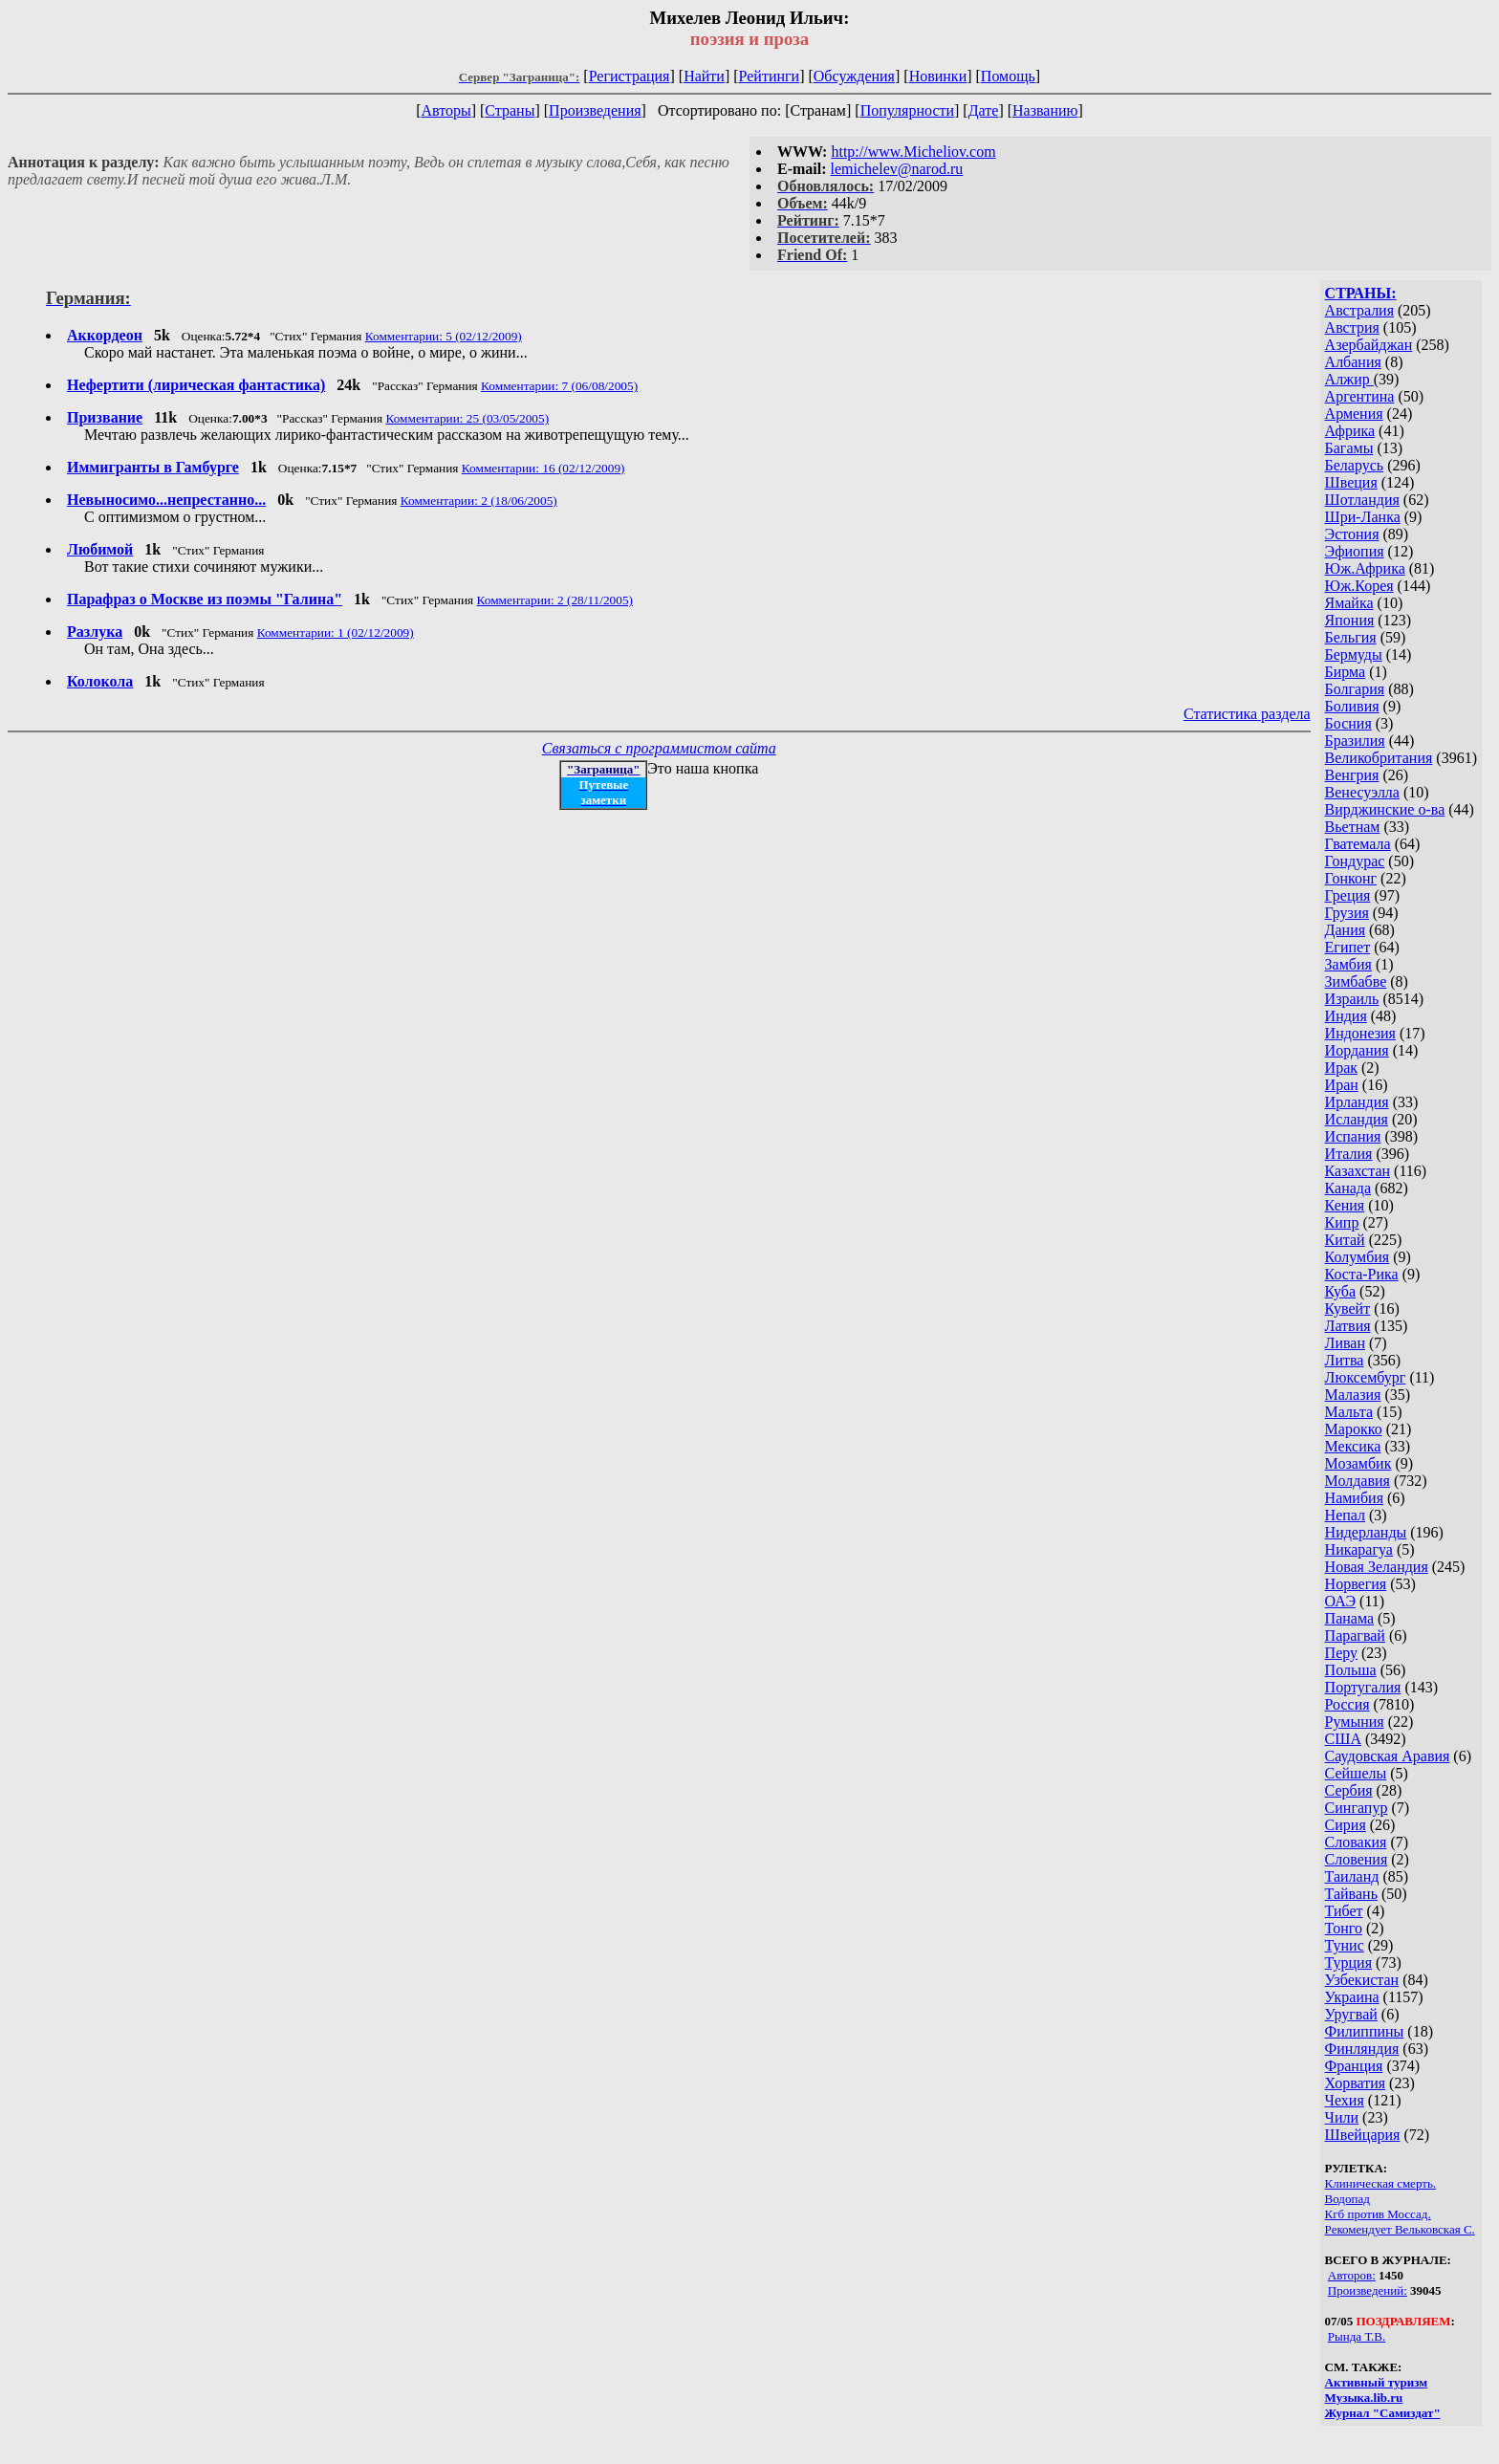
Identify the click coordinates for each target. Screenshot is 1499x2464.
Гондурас (1355, 861)
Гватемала (1358, 844)
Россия (1347, 1704)
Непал (1345, 1515)
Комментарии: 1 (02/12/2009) (335, 632)
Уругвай (1351, 2014)
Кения (1345, 1205)
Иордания (1357, 1050)
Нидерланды (1366, 1532)
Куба (1341, 1291)
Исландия (1356, 1119)
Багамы (1349, 448)
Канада (1348, 1188)
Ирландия (1357, 1102)
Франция (1354, 2066)
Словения (1356, 1859)
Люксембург (1365, 1377)
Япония (1350, 620)
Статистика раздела (1247, 714)
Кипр (1342, 1222)
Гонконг (1351, 878)
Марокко (1353, 1429)
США (1343, 1739)
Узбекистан (1362, 1980)
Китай (1345, 1240)
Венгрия (1352, 775)
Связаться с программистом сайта (659, 748)
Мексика (1353, 1446)
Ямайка (1349, 603)
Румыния (1354, 1721)
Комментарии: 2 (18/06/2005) (479, 500)
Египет (1348, 947)
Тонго (1343, 1928)
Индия (1346, 1016)
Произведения (595, 110)
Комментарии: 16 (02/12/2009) (543, 468)
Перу (1341, 1653)
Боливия (1352, 706)
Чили (1342, 2117)
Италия (1349, 1153)
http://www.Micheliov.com (913, 151)
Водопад (1347, 2198)
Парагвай (1355, 1635)
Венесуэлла (1362, 792)
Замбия (1348, 964)
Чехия (1344, 2100)
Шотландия (1362, 499)
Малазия (1353, 1394)
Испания (1353, 1136)
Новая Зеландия (1376, 1567)
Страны (509, 110)
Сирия (1345, 1825)
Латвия (1348, 1326)
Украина (1352, 1997)
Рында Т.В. (1356, 2336)
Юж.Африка (1365, 568)
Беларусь (1354, 465)
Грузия (1347, 913)
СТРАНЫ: (1361, 293)
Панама (1349, 1618)
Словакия (1356, 1842)
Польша (1351, 1670)
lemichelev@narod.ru (897, 169)
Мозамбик (1358, 1463)
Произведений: (1367, 2290)
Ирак (1341, 1067)
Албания (1353, 362)
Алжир (1349, 379)
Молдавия (1357, 1480)
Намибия (1354, 1498)
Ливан (1345, 1343)
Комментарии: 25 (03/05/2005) (467, 418)
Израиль (1352, 999)
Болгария (1355, 689)
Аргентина (1360, 396)
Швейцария (1363, 2134)
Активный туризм (1376, 2382)
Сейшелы (1356, 1773)
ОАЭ (1340, 1601)
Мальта (1349, 1412)
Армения (1354, 413)
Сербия (1349, 1790)
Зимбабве (1356, 981)
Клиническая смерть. (1381, 2183)
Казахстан (1357, 1171)
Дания (1345, 930)
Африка (1350, 431)
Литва (1344, 1360)
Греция (1348, 895)
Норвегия (1356, 1584)
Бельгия (1351, 637)
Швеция (1351, 482)
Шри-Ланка (1363, 517)
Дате (983, 110)
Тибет (1344, 1911)
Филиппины (1364, 2031)
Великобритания (1379, 758)
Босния (1348, 723)
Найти (704, 76)
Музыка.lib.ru (1364, 2397)
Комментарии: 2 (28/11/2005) (555, 600)
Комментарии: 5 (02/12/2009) (443, 336)
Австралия (1359, 310)
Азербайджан (1369, 345)
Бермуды (1353, 654)
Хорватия (1355, 2083)
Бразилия (1355, 740)
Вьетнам (1352, 826)
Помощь (1008, 76)
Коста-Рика (1362, 1274)
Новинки (938, 76)
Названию (1045, 110)
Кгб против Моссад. (1378, 2214)
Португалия (1363, 1687)
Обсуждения (854, 76)
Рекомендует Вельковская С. (1400, 2229)
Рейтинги (769, 76)
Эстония (1352, 534)
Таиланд (1352, 1876)
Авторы (445, 110)
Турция (1348, 1962)
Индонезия (1360, 1033)
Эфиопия (1354, 551)
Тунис (1344, 1945)
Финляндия (1362, 2048)
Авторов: (1352, 2275)
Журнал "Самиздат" (1383, 2413)
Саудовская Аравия (1387, 1756)
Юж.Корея (1359, 586)
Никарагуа (1359, 1549)
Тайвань (1351, 1894)
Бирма (1345, 672)
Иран (1341, 1085)
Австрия (1352, 327)
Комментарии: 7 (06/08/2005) (559, 386)
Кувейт (1348, 1308)
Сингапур (1356, 1807)
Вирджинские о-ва (1385, 809)
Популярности (907, 110)
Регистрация (629, 76)
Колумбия (1357, 1257)
